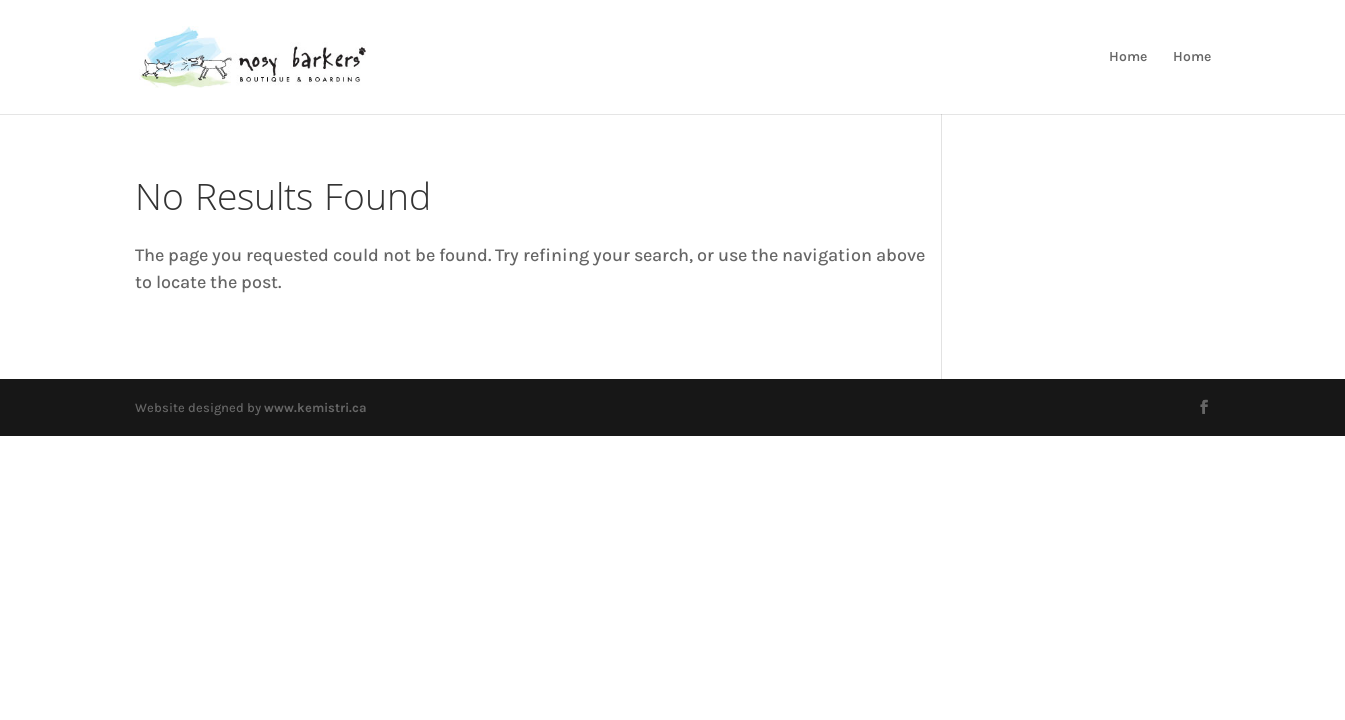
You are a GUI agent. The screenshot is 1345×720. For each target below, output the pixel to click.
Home (1128, 57)
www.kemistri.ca (315, 407)
